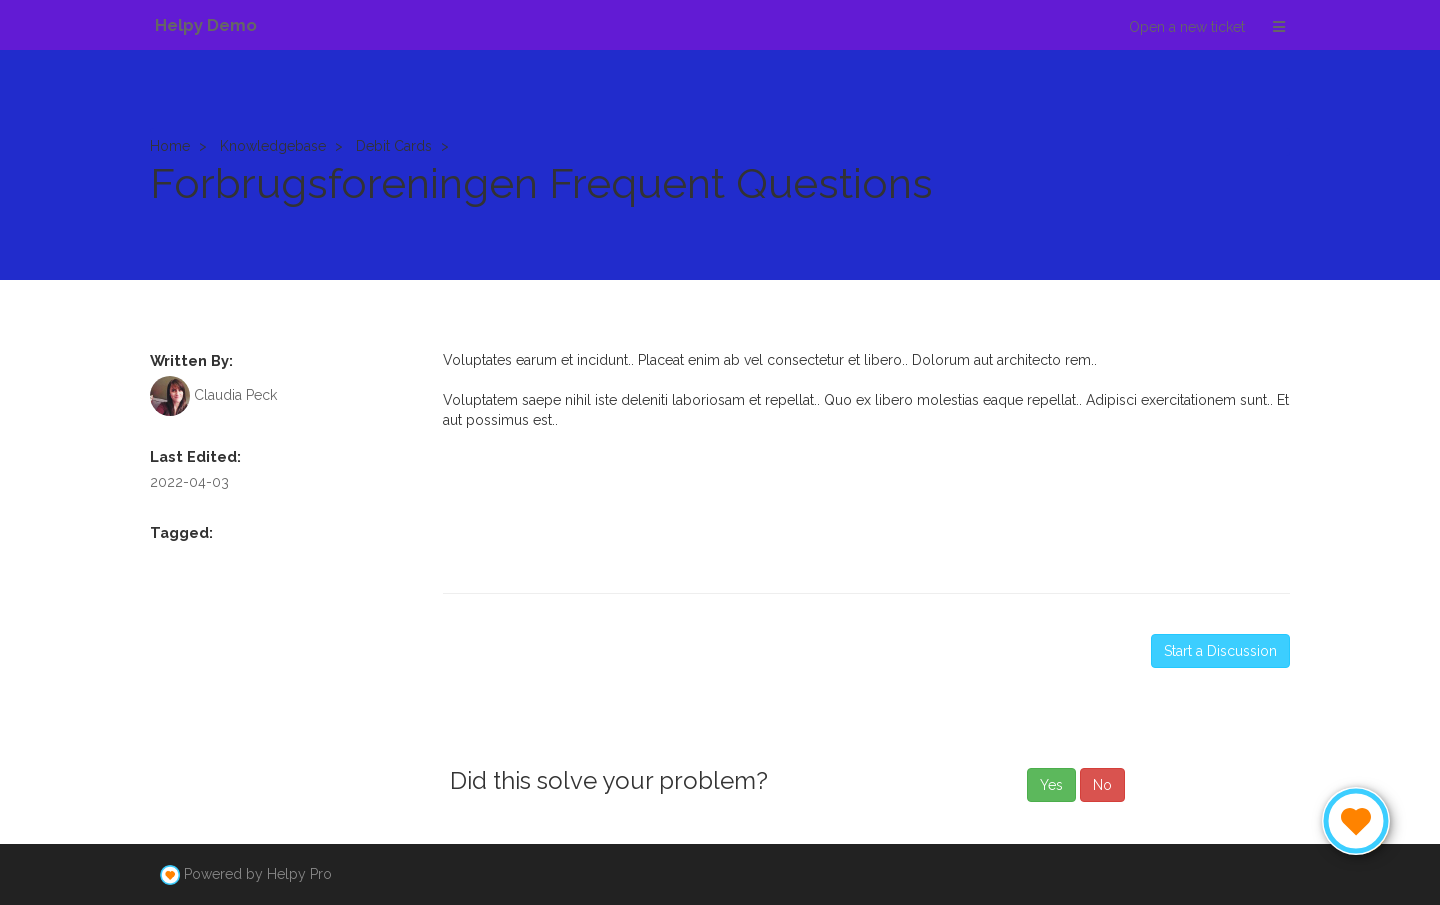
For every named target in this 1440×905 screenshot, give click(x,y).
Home (170, 146)
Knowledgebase (273, 146)
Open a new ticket (1187, 27)
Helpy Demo (206, 25)
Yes (1051, 785)
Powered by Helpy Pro (258, 874)
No (1102, 785)
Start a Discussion (1220, 651)
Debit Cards (394, 146)
